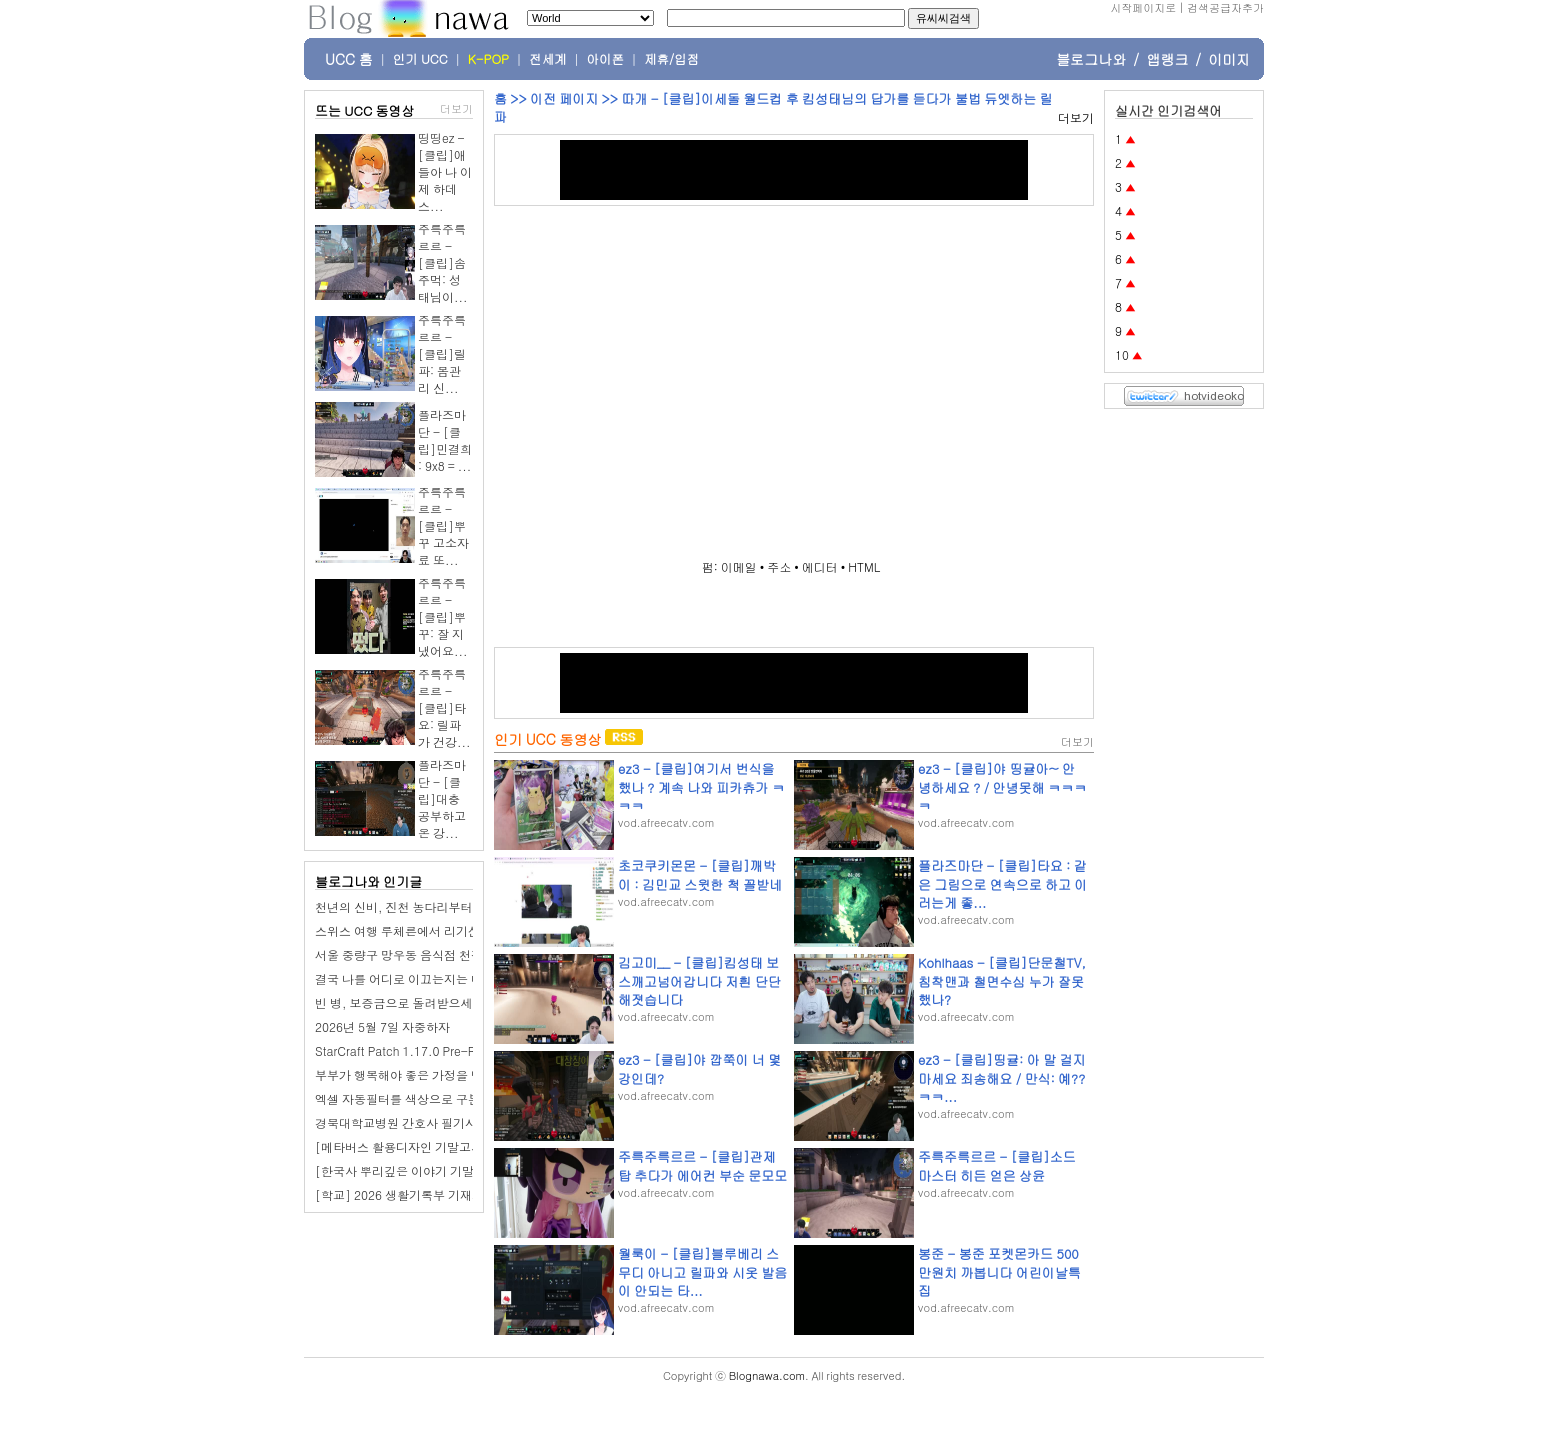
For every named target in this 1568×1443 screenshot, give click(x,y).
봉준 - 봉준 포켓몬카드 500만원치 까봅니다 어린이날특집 (999, 1271)
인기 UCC (420, 59)
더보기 (456, 108)
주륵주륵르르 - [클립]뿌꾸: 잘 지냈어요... (443, 616)
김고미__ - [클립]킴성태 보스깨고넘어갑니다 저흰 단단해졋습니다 (699, 980)
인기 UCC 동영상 (547, 739)
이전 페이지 (564, 98)
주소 (779, 566)
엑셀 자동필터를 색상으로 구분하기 (409, 1098)
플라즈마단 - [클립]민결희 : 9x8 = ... (445, 440)
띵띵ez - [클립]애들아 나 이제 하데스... (445, 171)
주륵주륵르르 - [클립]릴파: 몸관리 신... (442, 353)
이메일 (739, 566)
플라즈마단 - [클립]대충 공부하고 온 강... (442, 798)
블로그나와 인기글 (368, 881)
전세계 (548, 59)
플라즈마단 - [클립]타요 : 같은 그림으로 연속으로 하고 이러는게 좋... (1002, 883)
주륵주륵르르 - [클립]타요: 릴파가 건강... (444, 707)
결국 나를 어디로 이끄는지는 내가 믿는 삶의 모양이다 (457, 978)
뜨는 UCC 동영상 (365, 110)
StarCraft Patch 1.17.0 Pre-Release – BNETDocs (449, 1050)
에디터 (820, 566)
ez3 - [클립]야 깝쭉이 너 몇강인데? (699, 1068)
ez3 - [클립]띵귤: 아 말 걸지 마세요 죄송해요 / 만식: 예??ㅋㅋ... (1001, 1077)
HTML (864, 566)
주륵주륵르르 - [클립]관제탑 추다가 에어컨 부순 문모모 (702, 1165)
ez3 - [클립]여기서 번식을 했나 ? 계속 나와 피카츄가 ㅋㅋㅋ (701, 786)
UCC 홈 (349, 59)
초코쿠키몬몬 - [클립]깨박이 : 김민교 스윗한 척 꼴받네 (700, 874)
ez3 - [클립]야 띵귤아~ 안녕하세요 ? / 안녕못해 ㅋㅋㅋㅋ (1002, 786)
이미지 (1229, 59)
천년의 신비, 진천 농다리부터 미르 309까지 (431, 906)
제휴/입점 (671, 59)
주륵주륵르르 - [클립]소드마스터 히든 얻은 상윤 (997, 1165)
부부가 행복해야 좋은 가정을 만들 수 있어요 (432, 1074)
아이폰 (606, 59)
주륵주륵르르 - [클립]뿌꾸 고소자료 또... (443, 525)
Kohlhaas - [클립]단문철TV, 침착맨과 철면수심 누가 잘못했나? (1002, 980)
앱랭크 (1167, 59)
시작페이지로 (1143, 7)
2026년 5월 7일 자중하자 (382, 1026)
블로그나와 (1091, 59)
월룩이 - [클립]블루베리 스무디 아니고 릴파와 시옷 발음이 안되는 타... (702, 1271)
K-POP (488, 59)
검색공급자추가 (1225, 7)
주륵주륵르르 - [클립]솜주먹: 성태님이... (443, 262)
